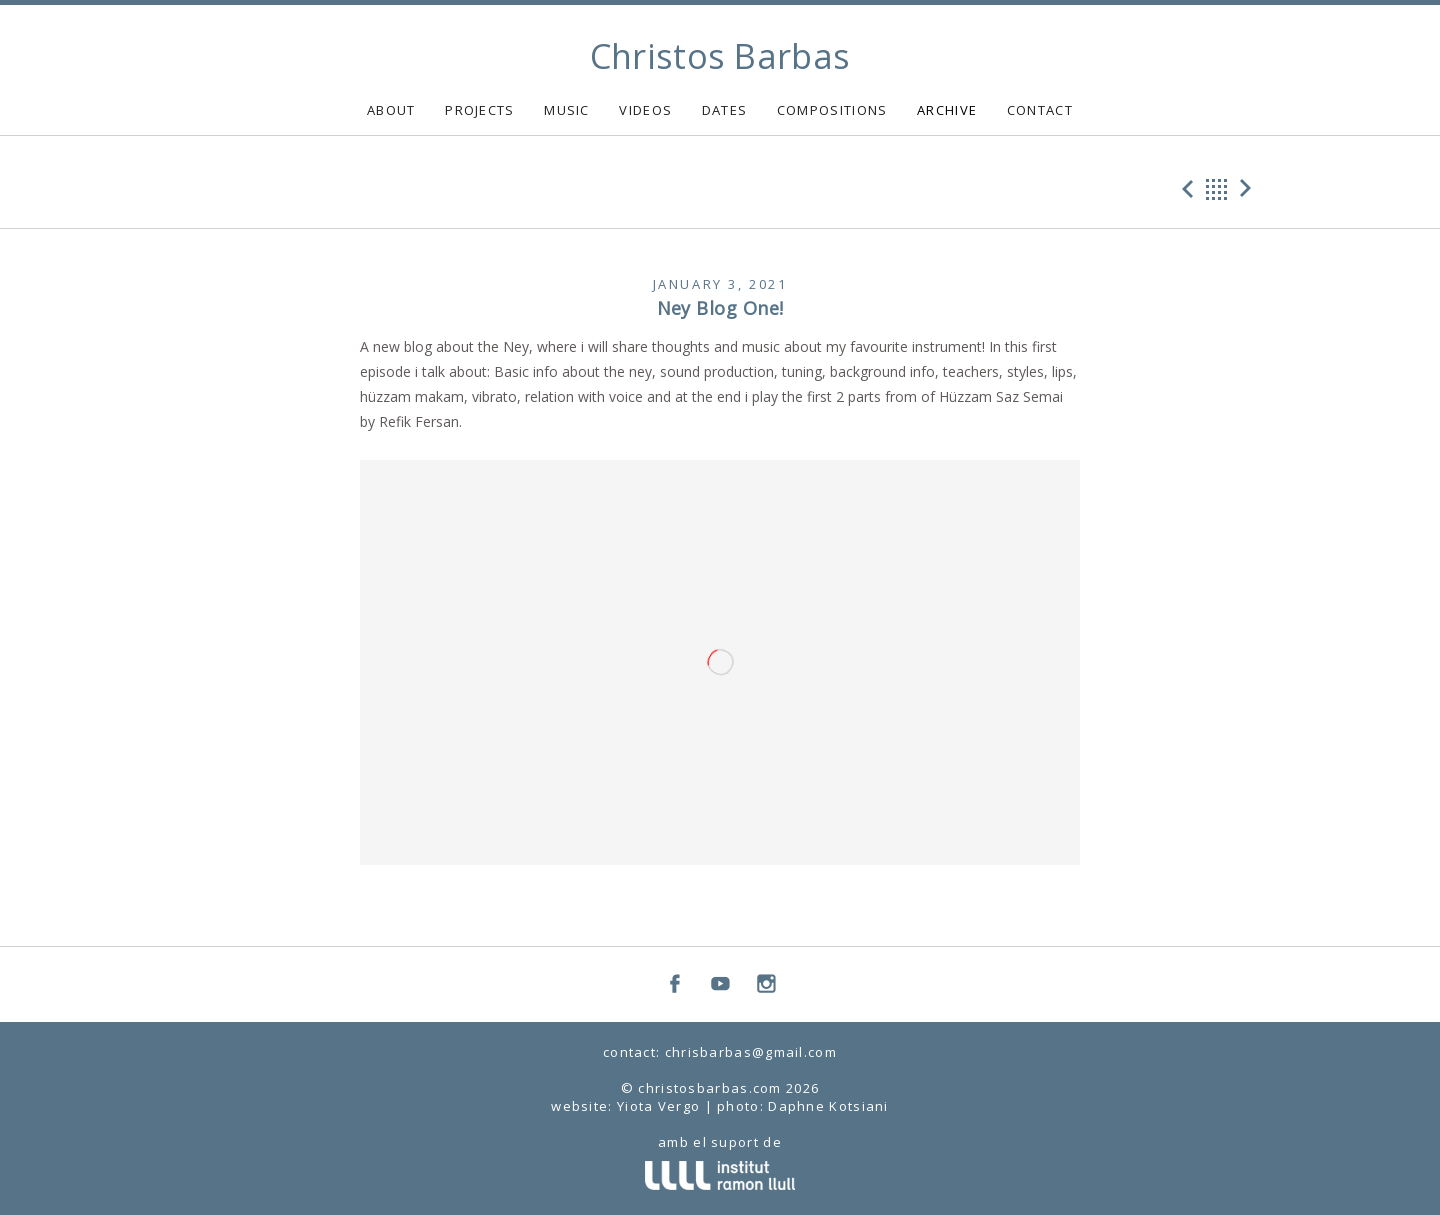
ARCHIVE (947, 110)
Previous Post (1185, 189)
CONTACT (1040, 110)
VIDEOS (645, 110)
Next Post (1249, 189)
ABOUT (391, 110)
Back (1217, 189)
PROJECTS (479, 110)
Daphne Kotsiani (828, 1106)
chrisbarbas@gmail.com (751, 1052)
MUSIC (567, 110)
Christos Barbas (720, 56)
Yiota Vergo (658, 1106)
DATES (725, 110)
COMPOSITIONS (832, 110)
